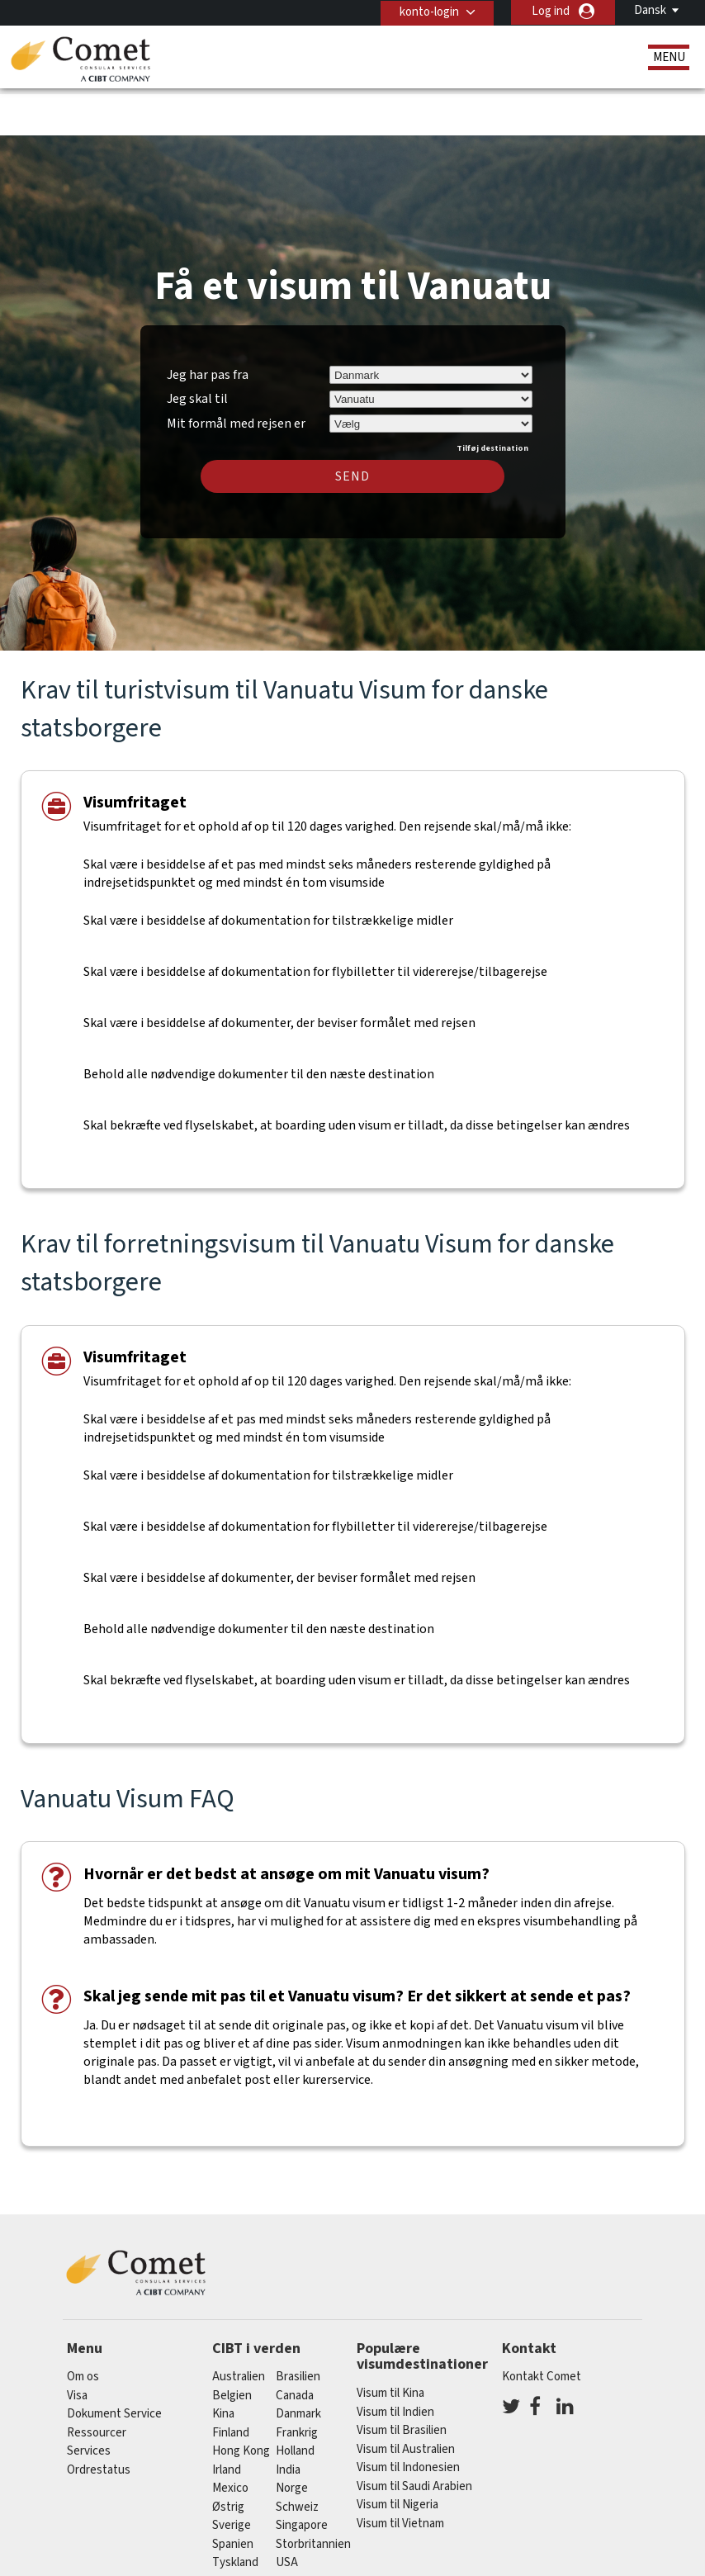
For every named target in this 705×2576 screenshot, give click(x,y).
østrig (228, 2456)
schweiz (297, 2456)
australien (238, 2327)
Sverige (231, 2475)
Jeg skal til (197, 349)
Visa (77, 2345)
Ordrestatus (98, 2419)
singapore (302, 2475)
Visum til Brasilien (402, 2380)
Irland (226, 2419)
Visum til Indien (395, 2361)
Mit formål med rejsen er (236, 371)
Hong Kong (241, 2401)
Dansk (650, 10)
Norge (292, 2438)
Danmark (298, 2364)
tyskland (235, 2513)
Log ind (551, 11)
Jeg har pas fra (207, 324)
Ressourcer (96, 2382)
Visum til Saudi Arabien (414, 2436)
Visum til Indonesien (408, 2418)
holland (295, 2401)
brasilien (298, 2327)
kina (223, 2364)
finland (230, 2382)
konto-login (427, 11)
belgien (232, 2345)
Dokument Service (114, 2364)
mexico (230, 2438)
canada (295, 2345)
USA (287, 2513)
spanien (232, 2494)
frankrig (297, 2382)
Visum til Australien (406, 2399)
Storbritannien (313, 2494)
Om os (83, 2327)
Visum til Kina (390, 2343)
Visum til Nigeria (397, 2455)
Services (89, 2401)
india (288, 2419)
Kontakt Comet (541, 2327)
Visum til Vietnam (400, 2473)
